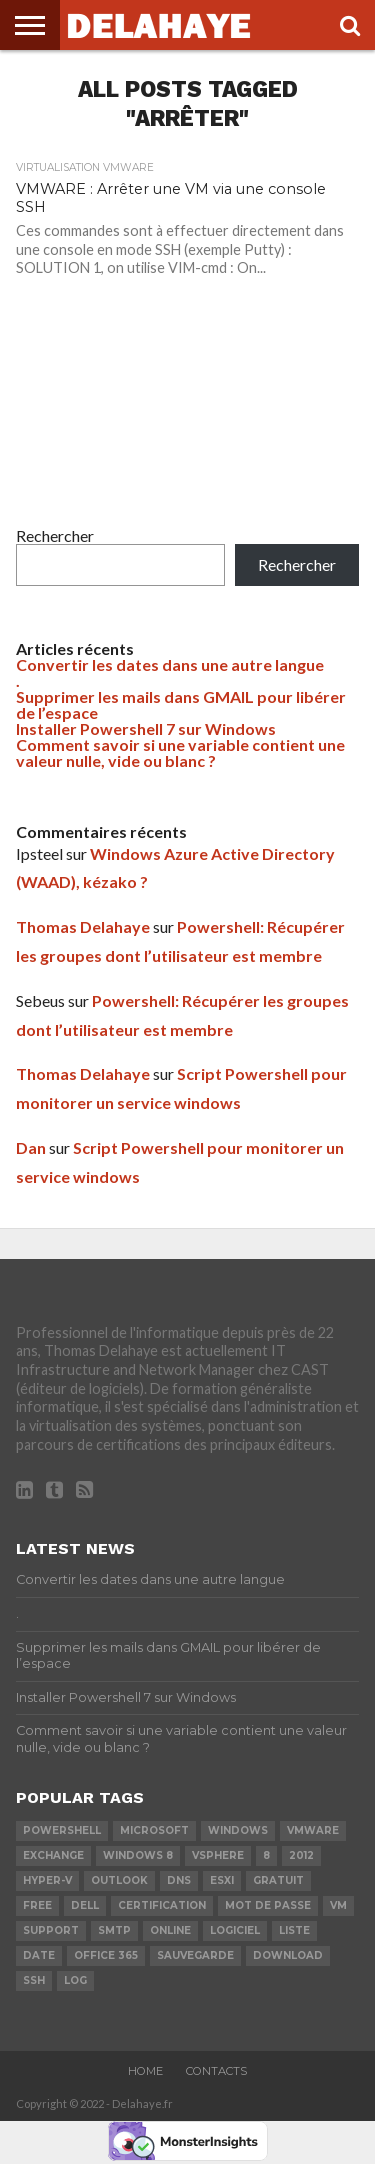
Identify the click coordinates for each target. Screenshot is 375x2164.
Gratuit (278, 1880)
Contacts (216, 2071)
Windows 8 (138, 1855)
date (39, 1955)
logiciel (235, 1930)
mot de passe (268, 1905)
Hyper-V (47, 1880)
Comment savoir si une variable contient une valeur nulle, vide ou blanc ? (180, 752)
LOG (75, 1980)
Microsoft (154, 1830)
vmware (313, 1830)
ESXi (222, 1880)
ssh (34, 1980)
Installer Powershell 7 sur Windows (146, 728)
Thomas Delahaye (83, 926)
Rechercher (55, 535)
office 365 (106, 1955)
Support (51, 1930)
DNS (179, 1880)
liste (294, 1930)
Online (170, 1930)
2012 (301, 1855)
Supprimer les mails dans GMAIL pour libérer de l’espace (181, 704)
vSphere (218, 1855)
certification (162, 1905)
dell (85, 1905)
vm (338, 1905)
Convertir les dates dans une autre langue (170, 664)
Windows (238, 1830)
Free (37, 1905)
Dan (31, 1147)
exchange (53, 1855)
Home (145, 2071)
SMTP (114, 1930)
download (288, 1955)
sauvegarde (195, 1955)
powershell (62, 1830)
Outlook (119, 1880)
